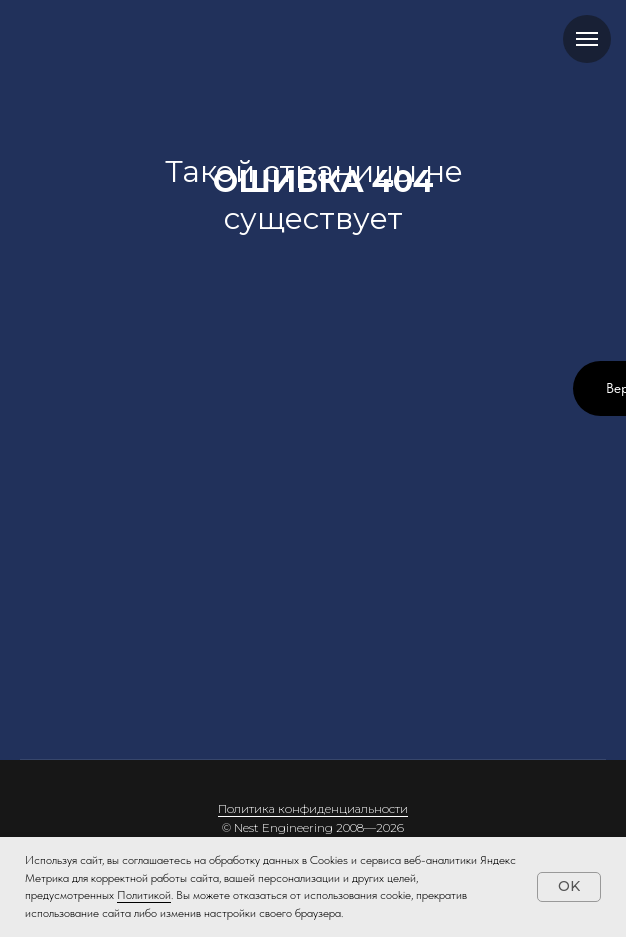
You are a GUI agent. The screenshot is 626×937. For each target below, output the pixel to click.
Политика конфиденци (286, 808)
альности (381, 808)
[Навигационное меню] (587, 39)
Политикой (144, 895)
